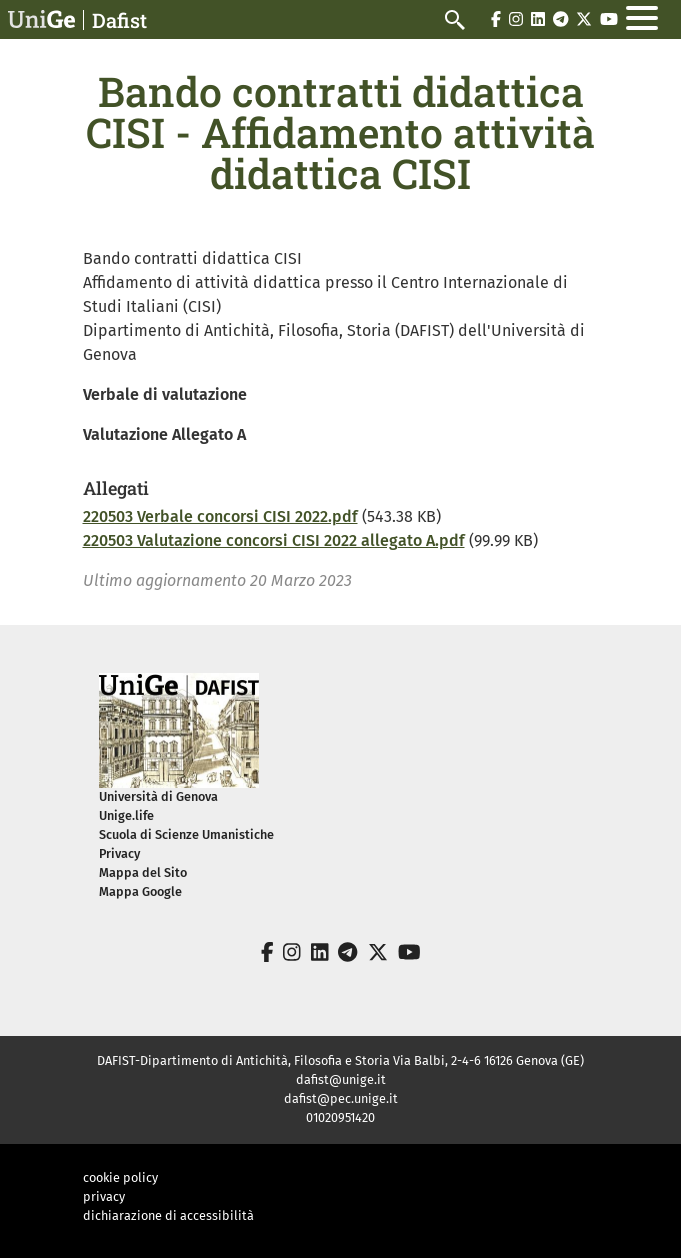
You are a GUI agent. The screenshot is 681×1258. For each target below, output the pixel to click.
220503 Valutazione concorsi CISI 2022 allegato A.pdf (274, 540)
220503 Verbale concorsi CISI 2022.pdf (220, 516)
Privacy (119, 853)
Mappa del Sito (143, 872)
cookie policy (120, 1177)
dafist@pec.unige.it (341, 1098)
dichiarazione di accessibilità (168, 1215)
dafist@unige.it (341, 1079)
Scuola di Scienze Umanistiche (186, 834)
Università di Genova (158, 796)
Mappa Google (140, 891)
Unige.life (126, 815)
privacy (104, 1196)
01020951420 (340, 1117)
